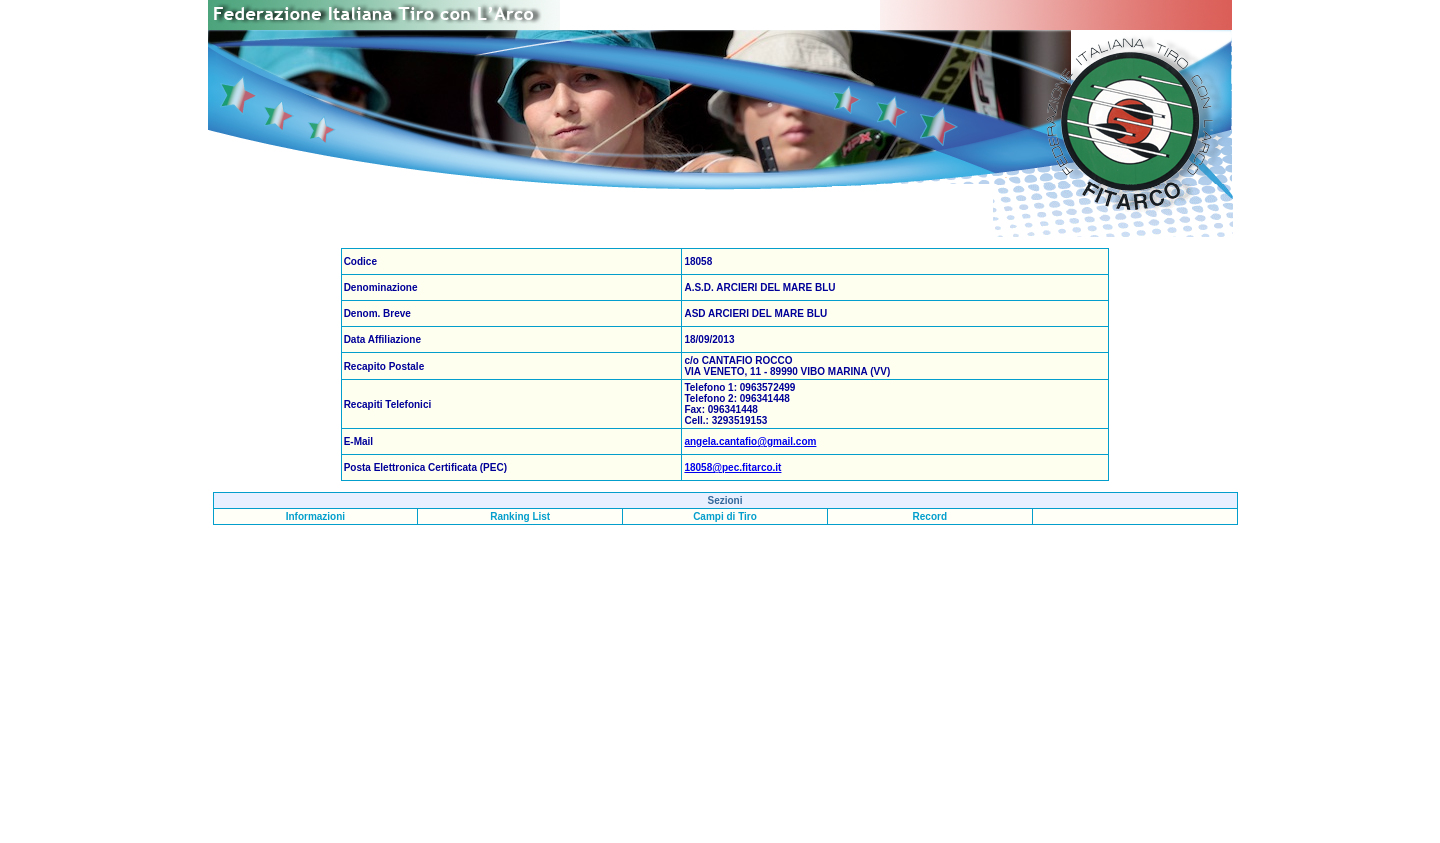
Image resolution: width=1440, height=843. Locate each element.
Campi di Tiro (725, 516)
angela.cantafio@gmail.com (750, 441)
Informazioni (315, 516)
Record (930, 516)
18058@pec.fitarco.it (732, 467)
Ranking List (520, 516)
